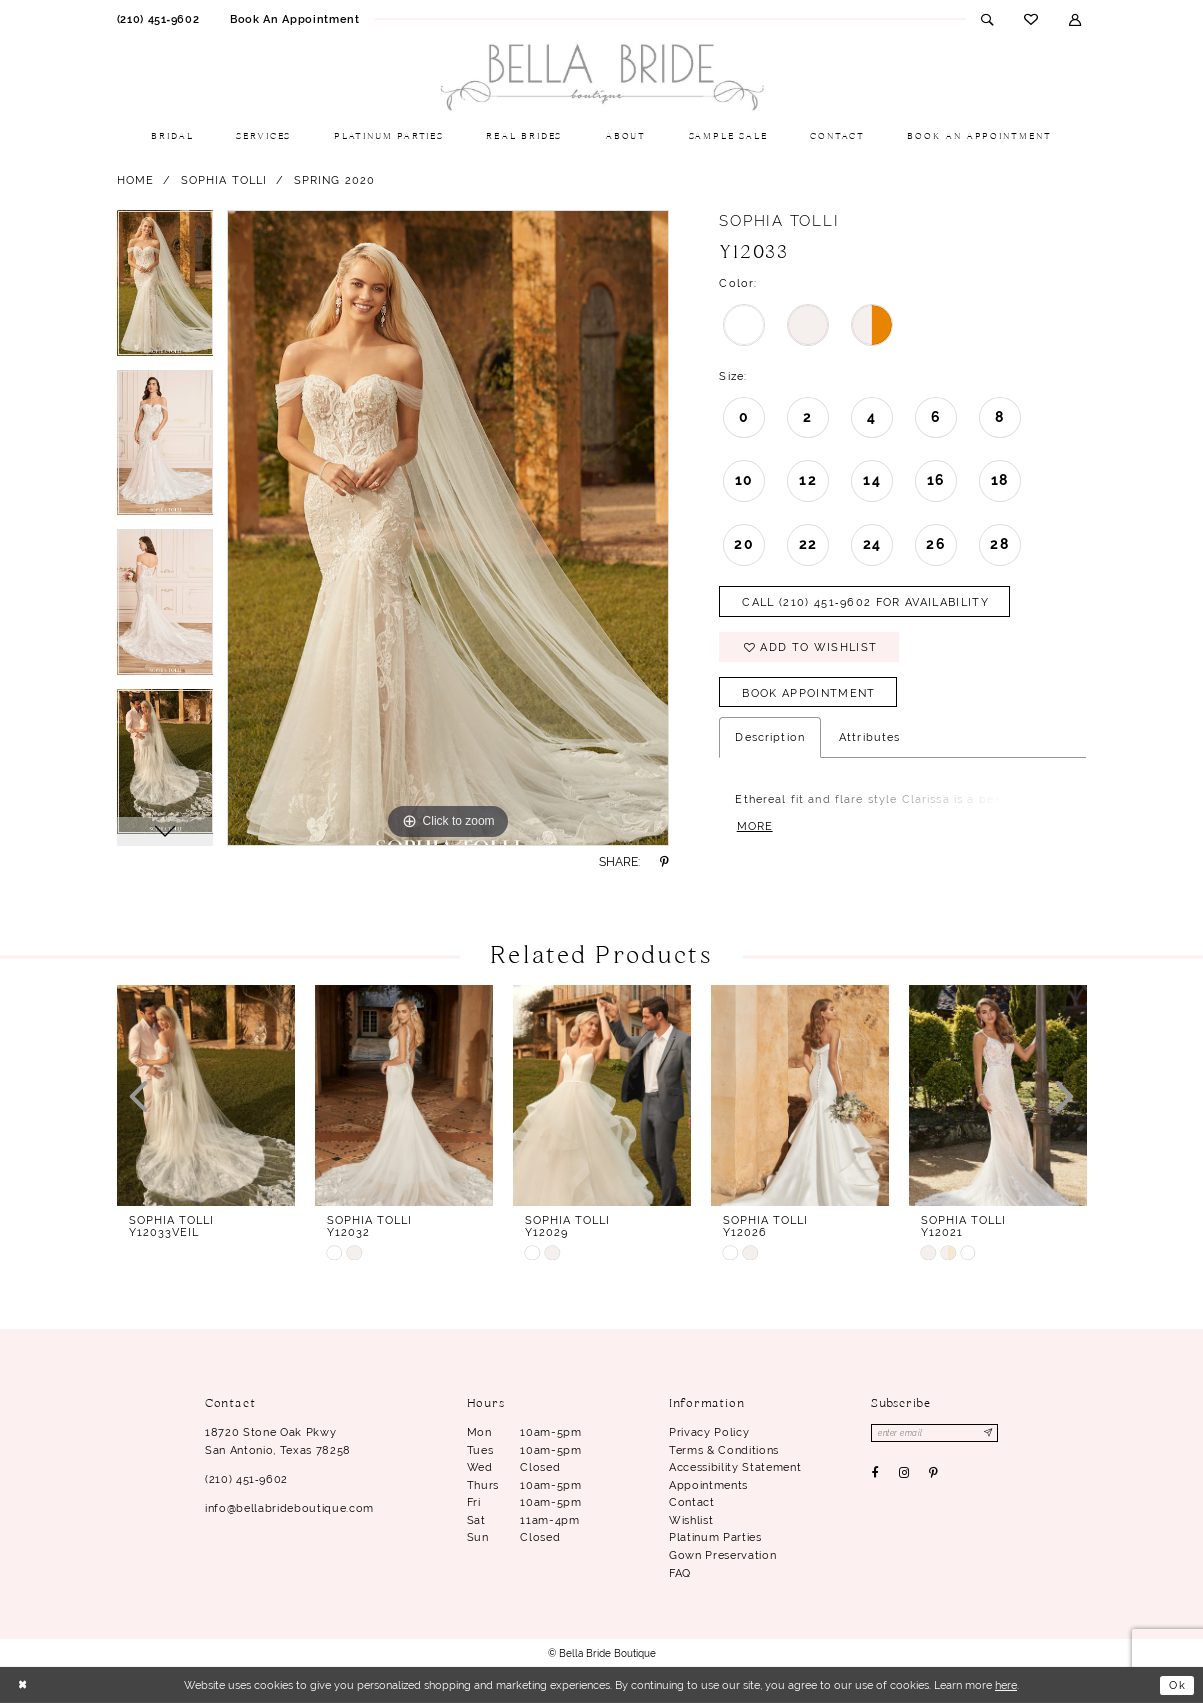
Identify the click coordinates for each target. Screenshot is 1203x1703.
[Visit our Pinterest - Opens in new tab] (933, 1473)
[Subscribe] (988, 1433)
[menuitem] (157, 19)
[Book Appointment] (295, 19)
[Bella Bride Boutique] (602, 78)
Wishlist (691, 1520)
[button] (1075, 19)
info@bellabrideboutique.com (289, 1508)
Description (770, 737)
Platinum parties (715, 1537)
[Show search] (987, 19)
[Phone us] (157, 19)
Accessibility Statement (735, 1467)
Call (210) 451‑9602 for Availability (865, 602)
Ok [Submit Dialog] (1177, 1685)
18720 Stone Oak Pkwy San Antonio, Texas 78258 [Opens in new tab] (278, 1441)
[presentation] (206, 1095)
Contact (692, 1502)
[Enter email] (934, 1433)
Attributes (869, 737)
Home (136, 180)
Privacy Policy (709, 1432)
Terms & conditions (724, 1450)
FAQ (680, 1573)
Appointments (708, 1485)
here (1006, 1685)
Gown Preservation (722, 1555)
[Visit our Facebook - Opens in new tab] (875, 1473)
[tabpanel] (165, 290)
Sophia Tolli (224, 180)
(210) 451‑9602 (246, 1479)
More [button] (755, 826)
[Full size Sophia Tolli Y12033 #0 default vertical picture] (448, 528)
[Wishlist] (1031, 19)
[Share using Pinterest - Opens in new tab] (664, 862)
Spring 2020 (335, 180)
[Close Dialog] (22, 1685)
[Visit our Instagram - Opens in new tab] (903, 1473)
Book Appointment (808, 693)
